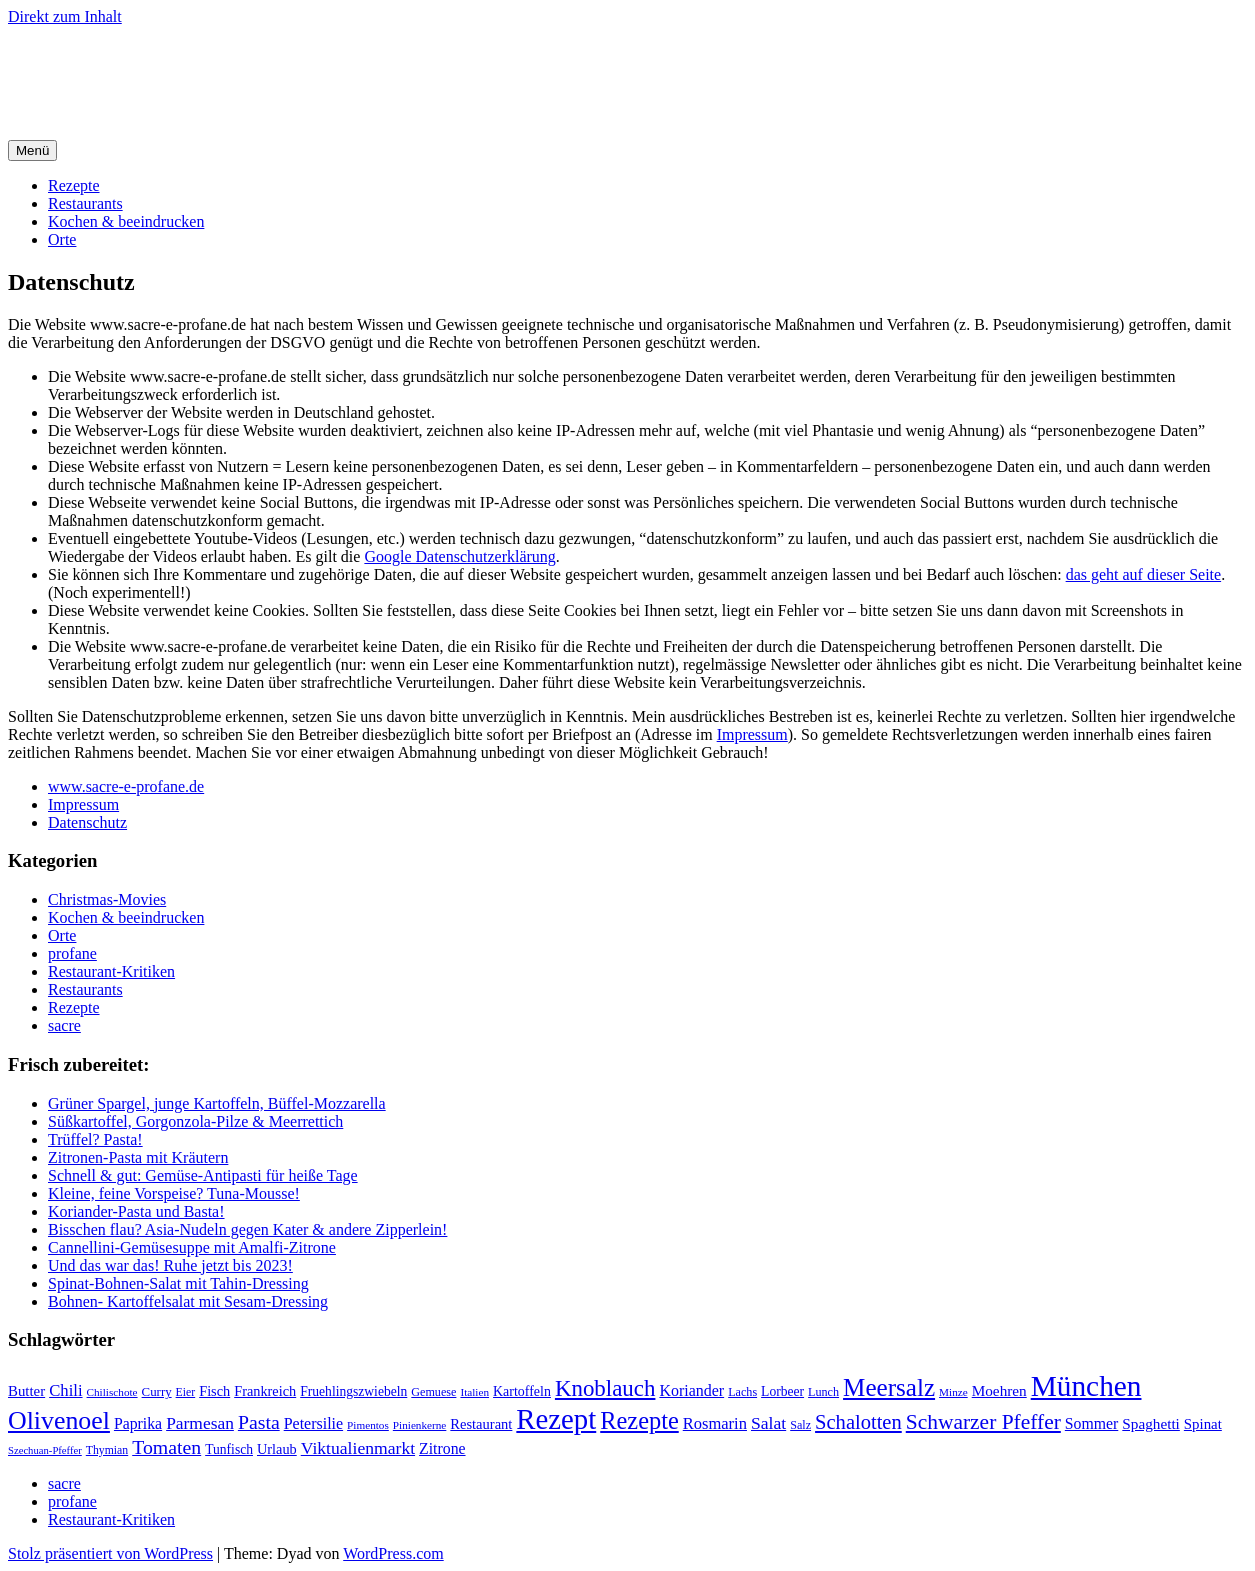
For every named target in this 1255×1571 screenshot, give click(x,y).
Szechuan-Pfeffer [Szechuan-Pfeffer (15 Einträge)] (45, 1450)
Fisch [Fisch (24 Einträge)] (214, 1391)
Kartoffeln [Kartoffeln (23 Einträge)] (522, 1391)
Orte (62, 239)
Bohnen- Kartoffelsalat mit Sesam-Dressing (188, 1301)
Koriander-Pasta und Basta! (136, 1211)
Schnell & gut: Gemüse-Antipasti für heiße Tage (203, 1175)
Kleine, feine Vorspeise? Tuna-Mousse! (174, 1193)
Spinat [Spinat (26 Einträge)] (1203, 1424)
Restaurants (85, 203)
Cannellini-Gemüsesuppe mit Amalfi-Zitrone (192, 1247)
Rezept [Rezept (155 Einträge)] (556, 1419)
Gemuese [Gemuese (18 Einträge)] (433, 1392)
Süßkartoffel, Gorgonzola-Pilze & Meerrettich (195, 1121)
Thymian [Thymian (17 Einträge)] (107, 1450)
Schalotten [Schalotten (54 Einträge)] (858, 1422)
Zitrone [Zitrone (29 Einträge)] (442, 1448)
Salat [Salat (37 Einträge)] (768, 1423)
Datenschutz (87, 822)
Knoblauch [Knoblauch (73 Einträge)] (605, 1388)
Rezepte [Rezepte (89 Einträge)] (639, 1420)
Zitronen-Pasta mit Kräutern (138, 1157)
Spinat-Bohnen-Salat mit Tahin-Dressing (178, 1283)
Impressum (752, 734)
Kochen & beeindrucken (126, 221)
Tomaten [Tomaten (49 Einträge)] (166, 1447)
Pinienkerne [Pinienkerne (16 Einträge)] (420, 1425)
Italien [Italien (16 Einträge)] (474, 1392)
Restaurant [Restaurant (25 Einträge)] (481, 1424)
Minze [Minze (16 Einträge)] (953, 1392)
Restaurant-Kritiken (111, 971)
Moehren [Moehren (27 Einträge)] (999, 1390)
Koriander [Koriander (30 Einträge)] (691, 1390)
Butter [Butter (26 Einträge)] (26, 1391)
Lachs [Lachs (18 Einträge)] (742, 1392)
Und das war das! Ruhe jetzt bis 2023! (170, 1265)
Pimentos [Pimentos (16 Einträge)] (368, 1425)
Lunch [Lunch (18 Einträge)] (823, 1392)
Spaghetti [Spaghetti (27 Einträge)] (1151, 1423)
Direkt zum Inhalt (65, 16)
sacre (64, 1025)
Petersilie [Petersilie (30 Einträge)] (313, 1423)
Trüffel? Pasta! (95, 1139)
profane (72, 953)
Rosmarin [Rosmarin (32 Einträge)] (715, 1423)
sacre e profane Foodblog (179, 65)
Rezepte (74, 185)
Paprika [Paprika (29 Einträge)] (138, 1423)
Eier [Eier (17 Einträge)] (186, 1392)
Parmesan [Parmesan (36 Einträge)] (200, 1423)
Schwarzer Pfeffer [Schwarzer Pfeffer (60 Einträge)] (983, 1422)
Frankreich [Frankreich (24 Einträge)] (265, 1391)
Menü (32, 150)
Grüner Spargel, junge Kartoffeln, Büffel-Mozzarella (217, 1103)
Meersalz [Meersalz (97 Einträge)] (889, 1387)
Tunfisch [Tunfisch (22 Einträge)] (229, 1449)
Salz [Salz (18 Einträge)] (800, 1425)
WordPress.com (393, 1553)
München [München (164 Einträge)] (1086, 1386)
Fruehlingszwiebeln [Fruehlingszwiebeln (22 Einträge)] (353, 1391)
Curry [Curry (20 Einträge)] (157, 1392)
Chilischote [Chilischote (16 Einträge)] (112, 1392)
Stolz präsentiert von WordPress (110, 1553)
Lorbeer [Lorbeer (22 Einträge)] (782, 1391)
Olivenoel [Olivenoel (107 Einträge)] (59, 1420)
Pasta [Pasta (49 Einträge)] (259, 1422)
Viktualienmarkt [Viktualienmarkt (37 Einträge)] (358, 1448)
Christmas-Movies (107, 899)
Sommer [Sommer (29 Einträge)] (1091, 1423)
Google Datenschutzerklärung (459, 556)
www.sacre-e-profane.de (126, 786)
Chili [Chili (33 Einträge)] (65, 1390)
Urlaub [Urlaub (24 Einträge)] (277, 1449)
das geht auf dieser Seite (1144, 574)
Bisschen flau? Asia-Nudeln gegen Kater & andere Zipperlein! (247, 1229)
